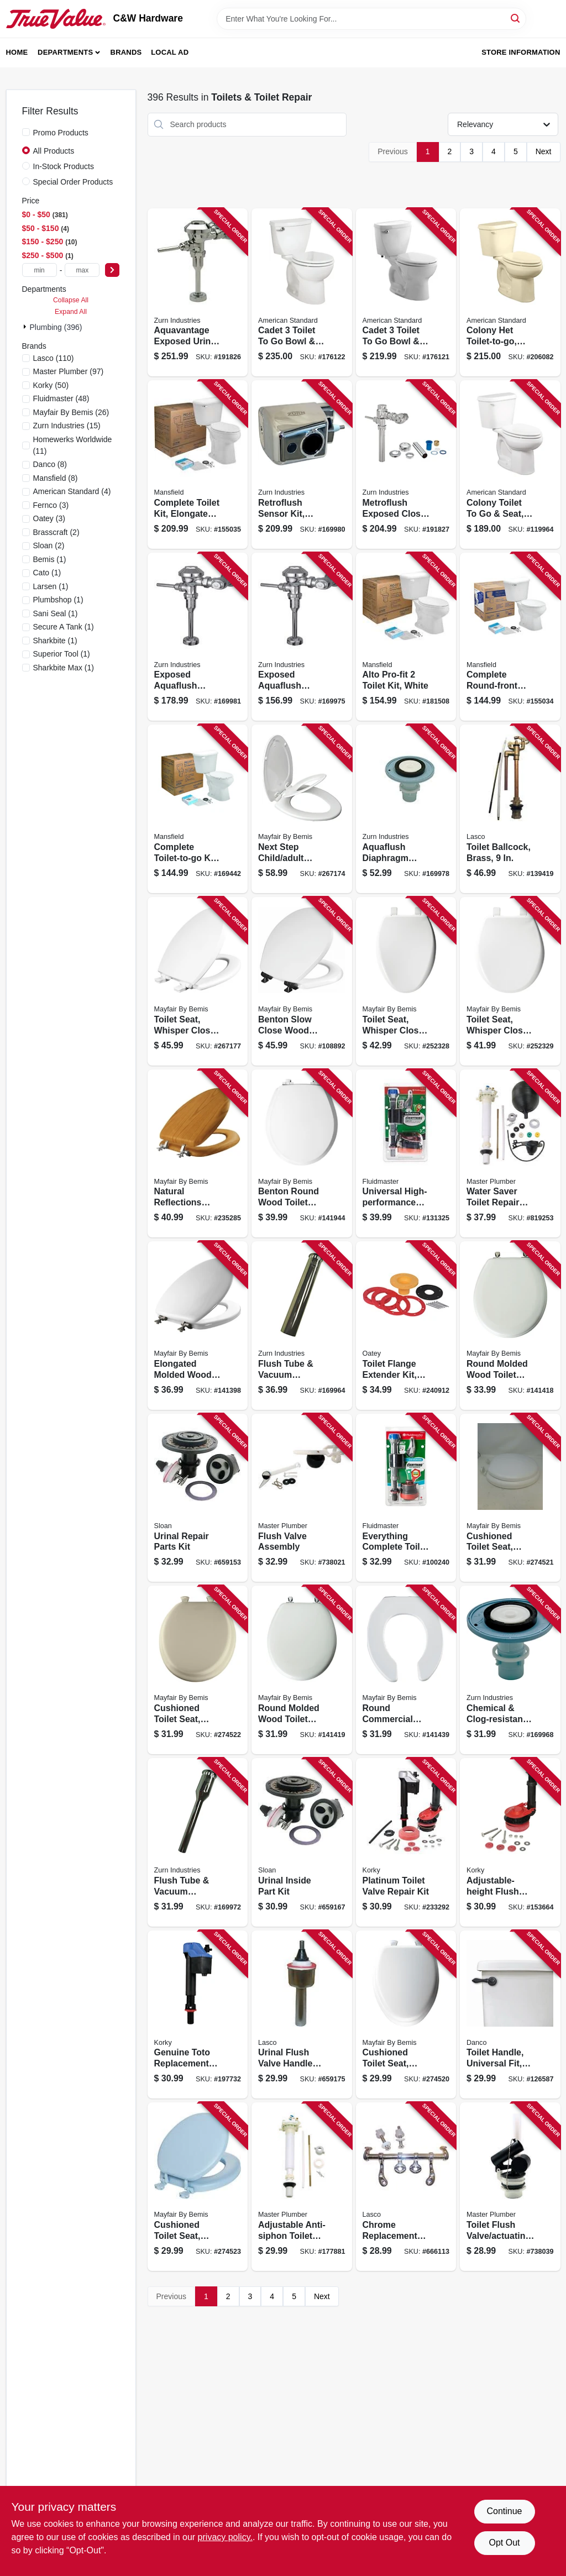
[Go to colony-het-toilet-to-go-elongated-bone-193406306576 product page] (510, 292)
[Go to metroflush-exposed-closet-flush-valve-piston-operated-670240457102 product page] (406, 464)
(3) (51, 505)
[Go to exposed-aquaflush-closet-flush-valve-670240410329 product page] (198, 637)
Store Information (520, 52)
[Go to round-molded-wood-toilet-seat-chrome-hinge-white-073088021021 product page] (301, 1670)
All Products (54, 151)
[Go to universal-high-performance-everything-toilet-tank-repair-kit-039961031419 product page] (406, 1153)
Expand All (71, 312)
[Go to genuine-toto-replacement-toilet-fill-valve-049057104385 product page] (198, 2014)
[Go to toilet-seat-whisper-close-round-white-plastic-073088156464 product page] (510, 981)
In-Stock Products (64, 166)
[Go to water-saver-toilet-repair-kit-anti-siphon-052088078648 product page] (510, 1153)
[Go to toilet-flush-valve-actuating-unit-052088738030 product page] (510, 2186)
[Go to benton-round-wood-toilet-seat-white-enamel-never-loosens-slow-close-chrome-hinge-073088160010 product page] (301, 1153)
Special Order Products (73, 182)
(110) (53, 358)
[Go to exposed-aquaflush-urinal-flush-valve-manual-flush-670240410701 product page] (301, 637)
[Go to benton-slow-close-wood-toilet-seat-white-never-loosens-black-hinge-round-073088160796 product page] (301, 981)
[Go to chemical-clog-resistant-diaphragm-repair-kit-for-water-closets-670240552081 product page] (510, 1670)
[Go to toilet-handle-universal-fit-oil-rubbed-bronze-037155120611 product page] (510, 2014)
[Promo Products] (26, 132)
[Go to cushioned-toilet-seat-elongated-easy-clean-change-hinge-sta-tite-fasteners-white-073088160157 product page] (406, 2014)
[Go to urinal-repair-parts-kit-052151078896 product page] (198, 1498)
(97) (68, 371)
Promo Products (60, 132)
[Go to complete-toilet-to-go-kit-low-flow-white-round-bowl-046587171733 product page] (198, 809)
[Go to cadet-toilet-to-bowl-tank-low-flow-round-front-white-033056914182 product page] (301, 292)
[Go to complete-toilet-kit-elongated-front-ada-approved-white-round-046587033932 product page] (198, 464)
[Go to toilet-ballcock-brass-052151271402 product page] (510, 809)
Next (544, 151)
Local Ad (169, 52)
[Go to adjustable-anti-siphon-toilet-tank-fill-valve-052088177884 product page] (301, 2186)
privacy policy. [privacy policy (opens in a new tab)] (225, 2537)
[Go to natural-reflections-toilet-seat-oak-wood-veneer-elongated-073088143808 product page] (198, 1153)
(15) (67, 425)
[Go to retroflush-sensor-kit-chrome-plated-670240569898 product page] (301, 464)
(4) (72, 491)
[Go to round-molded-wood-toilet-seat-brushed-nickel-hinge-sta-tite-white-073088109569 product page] (510, 1325)
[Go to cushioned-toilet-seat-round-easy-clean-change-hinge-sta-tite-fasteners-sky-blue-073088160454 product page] (198, 2186)
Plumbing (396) (56, 327)
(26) (71, 412)
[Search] (516, 18)
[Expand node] (26, 326)
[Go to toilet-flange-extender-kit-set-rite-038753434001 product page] (406, 1325)
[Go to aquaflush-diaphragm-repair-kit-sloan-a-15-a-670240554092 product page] (406, 809)
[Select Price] (112, 270)
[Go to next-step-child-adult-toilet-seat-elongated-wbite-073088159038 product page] (301, 809)
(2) (56, 532)
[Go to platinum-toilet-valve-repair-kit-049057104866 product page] (406, 1842)
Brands (126, 52)
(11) (72, 445)
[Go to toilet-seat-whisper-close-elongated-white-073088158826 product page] (198, 981)
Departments (65, 52)
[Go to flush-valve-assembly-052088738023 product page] (301, 1498)
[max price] (82, 270)
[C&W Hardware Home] (56, 19)
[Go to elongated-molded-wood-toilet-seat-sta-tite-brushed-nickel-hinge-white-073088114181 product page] (198, 1325)
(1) (49, 559)
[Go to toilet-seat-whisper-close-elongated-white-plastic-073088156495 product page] (406, 981)
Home (17, 52)
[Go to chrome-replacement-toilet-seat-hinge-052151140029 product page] (406, 2186)
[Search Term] (371, 19)
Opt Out (504, 2542)
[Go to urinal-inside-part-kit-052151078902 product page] (301, 1842)
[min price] (39, 270)
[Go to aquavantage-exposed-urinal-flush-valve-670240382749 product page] (198, 292)
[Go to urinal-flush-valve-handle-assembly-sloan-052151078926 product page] (301, 2014)
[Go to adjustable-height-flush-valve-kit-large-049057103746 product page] (510, 1842)
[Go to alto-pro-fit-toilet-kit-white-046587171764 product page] (406, 637)
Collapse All (70, 300)
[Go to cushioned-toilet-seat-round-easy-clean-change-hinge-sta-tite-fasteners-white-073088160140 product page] (510, 1498)
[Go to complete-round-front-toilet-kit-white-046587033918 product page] (510, 637)
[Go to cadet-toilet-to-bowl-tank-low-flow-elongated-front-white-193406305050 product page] (406, 292)
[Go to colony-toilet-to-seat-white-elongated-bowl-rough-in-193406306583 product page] (510, 464)
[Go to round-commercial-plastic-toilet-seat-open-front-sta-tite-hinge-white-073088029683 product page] (406, 1670)
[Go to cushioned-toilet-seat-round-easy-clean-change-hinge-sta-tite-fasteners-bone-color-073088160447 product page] (198, 1670)
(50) (51, 385)
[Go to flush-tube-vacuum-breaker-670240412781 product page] (198, 1842)
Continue (504, 2511)
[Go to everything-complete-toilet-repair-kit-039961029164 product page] (406, 1498)
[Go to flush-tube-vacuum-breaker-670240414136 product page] (301, 1325)
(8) (50, 464)
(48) (61, 398)
